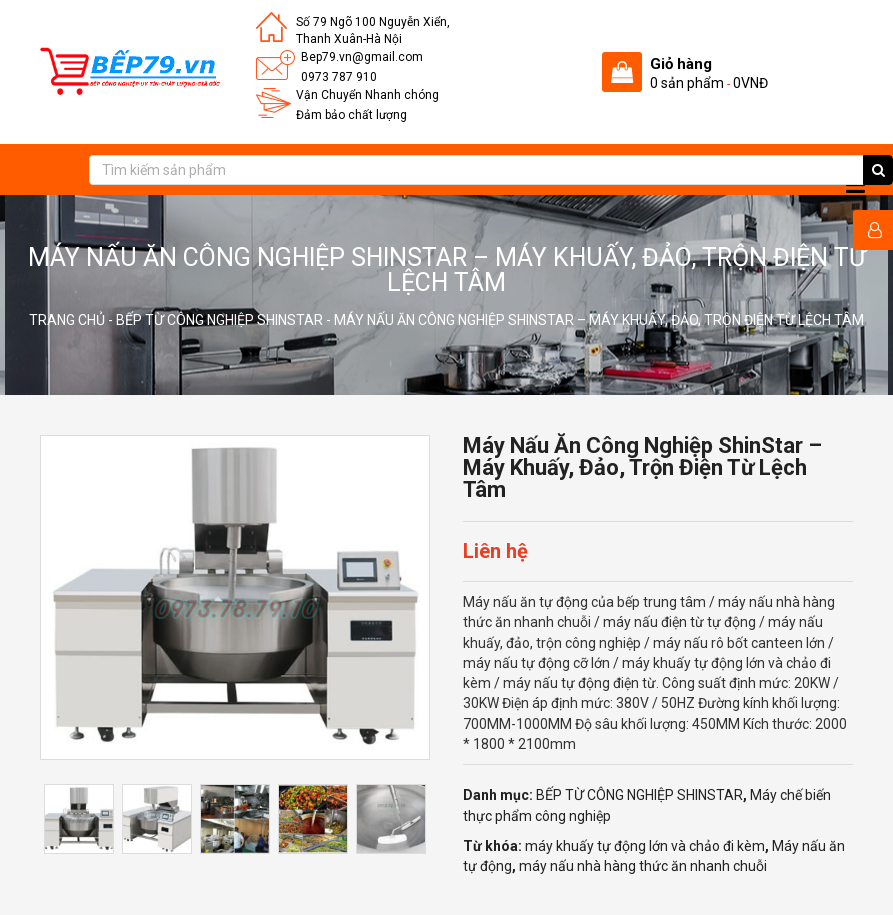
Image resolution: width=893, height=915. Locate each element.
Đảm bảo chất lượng (351, 115)
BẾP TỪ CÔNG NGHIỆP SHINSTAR (219, 320)
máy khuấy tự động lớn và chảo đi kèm (645, 846)
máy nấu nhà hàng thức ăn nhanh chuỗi (643, 866)
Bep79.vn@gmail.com (362, 57)
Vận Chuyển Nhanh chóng (367, 95)
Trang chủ (67, 320)
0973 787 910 (339, 77)
